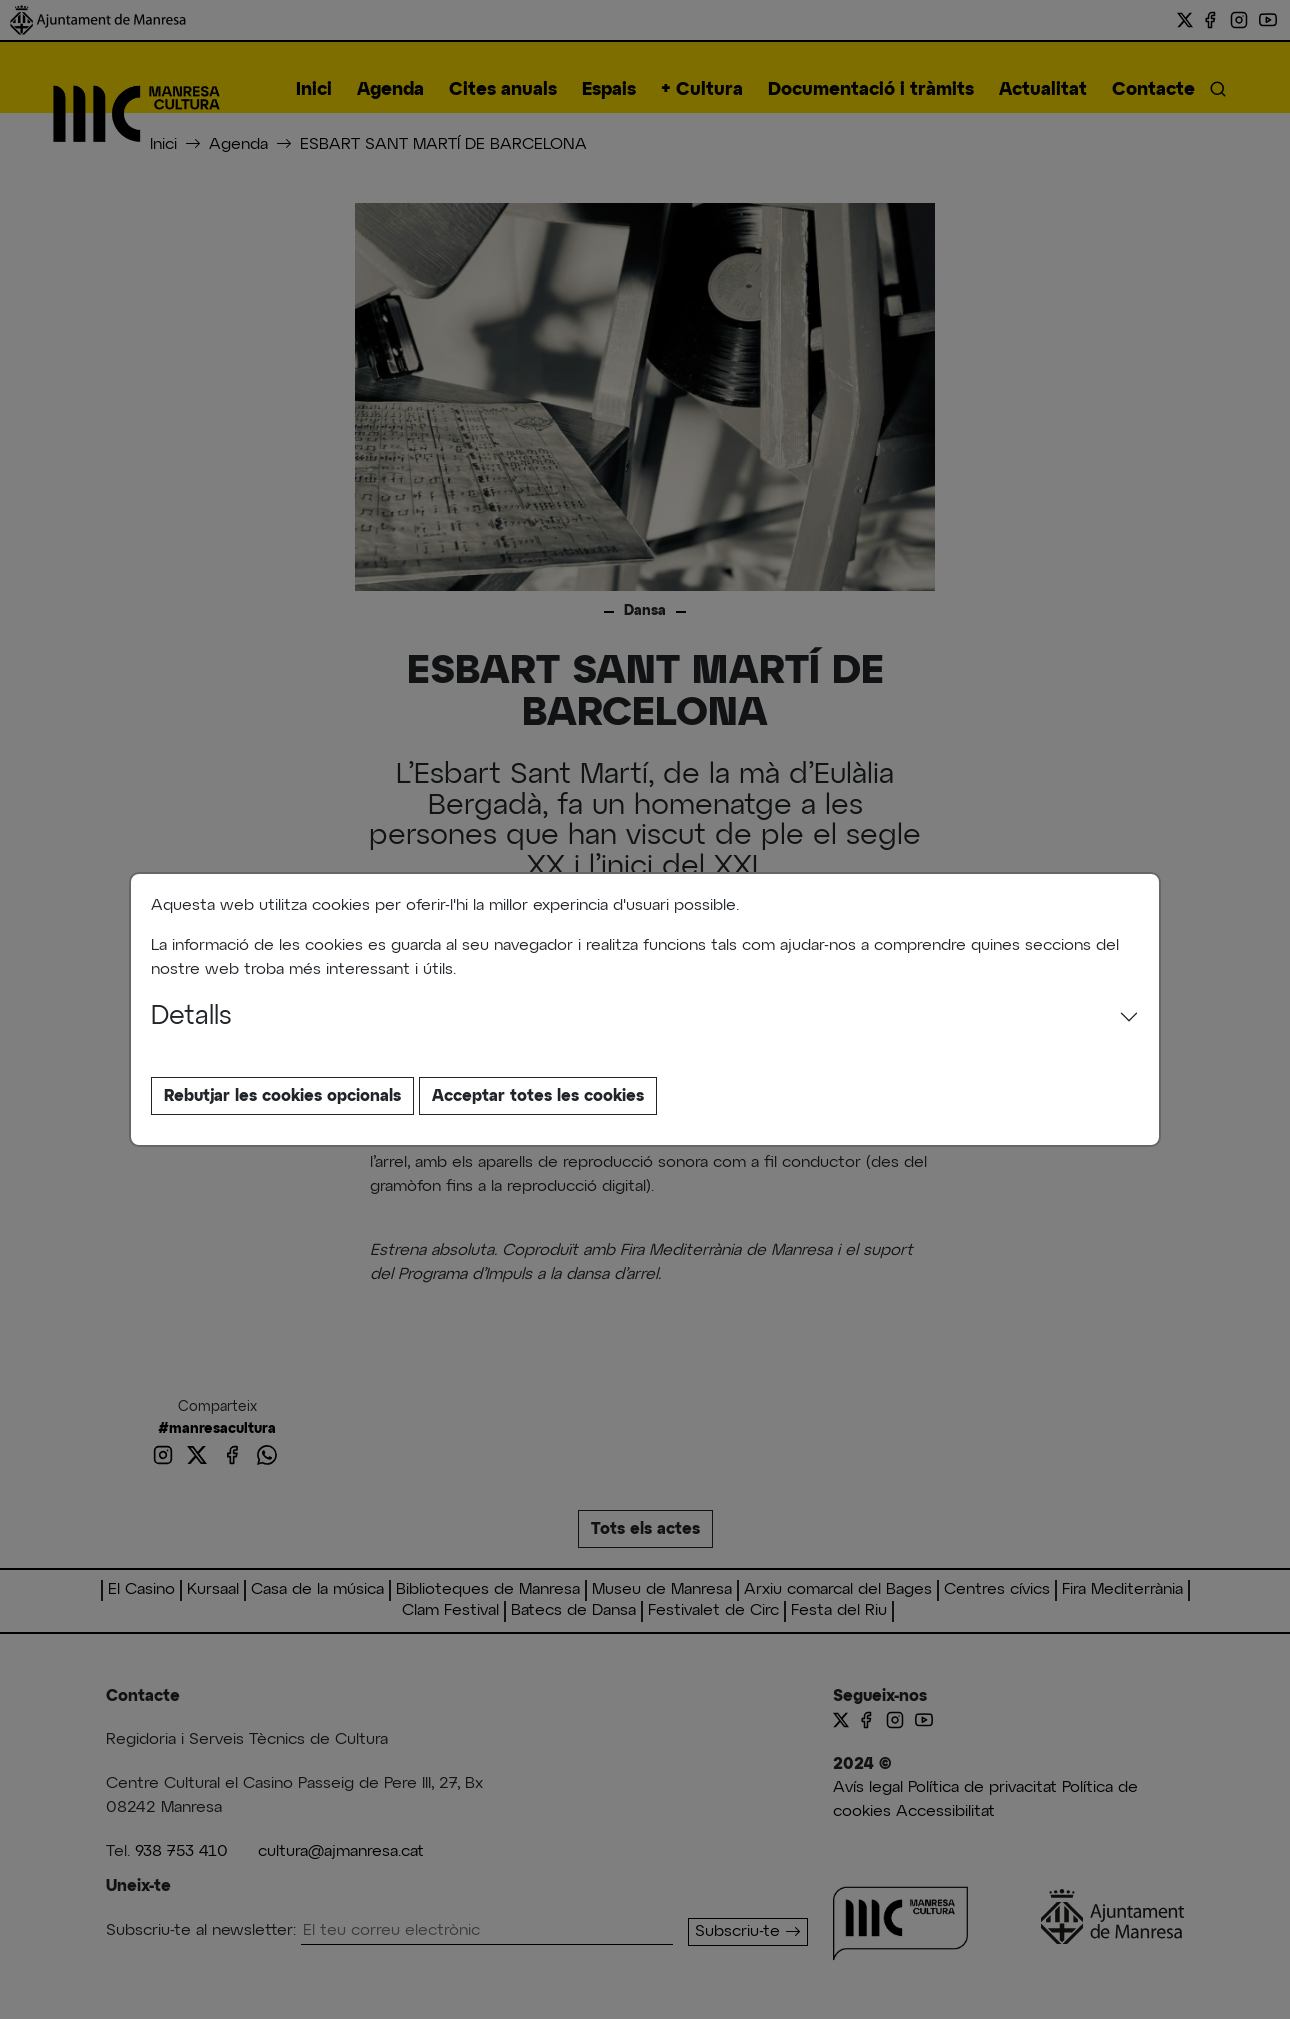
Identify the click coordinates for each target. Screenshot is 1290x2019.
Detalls (191, 1017)
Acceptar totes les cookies (538, 1096)
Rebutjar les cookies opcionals (282, 1096)
